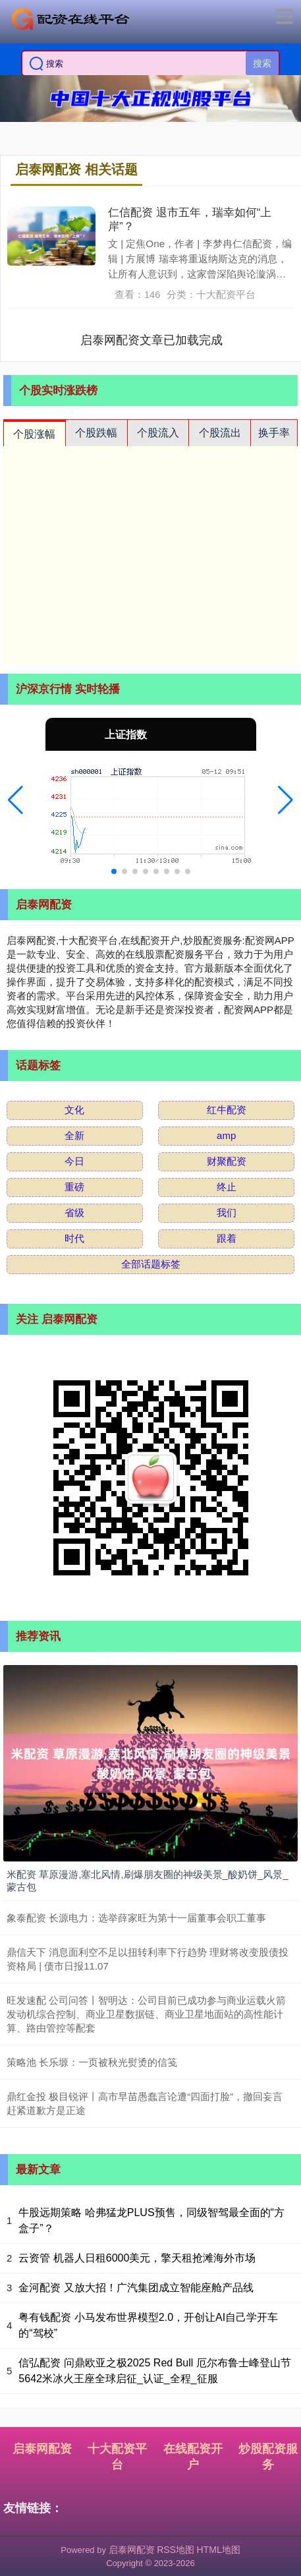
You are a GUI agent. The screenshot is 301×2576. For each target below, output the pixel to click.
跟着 (226, 1238)
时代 (74, 1238)
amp (226, 1135)
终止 (226, 1186)
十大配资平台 (117, 2456)
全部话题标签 (150, 1264)
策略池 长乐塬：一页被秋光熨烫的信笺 (92, 2062)
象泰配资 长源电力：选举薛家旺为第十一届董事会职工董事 (136, 1917)
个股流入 (158, 432)
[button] (15, 800)
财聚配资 (226, 1161)
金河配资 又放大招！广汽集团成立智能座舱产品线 (135, 2287)
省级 (74, 1212)
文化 (74, 1109)
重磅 (74, 1186)
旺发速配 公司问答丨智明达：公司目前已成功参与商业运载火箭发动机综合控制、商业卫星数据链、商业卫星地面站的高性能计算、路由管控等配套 (146, 2014)
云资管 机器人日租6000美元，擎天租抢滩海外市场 (137, 2258)
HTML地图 (218, 2549)
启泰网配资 (42, 2448)
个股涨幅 (34, 434)
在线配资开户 (193, 2456)
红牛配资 (226, 1109)
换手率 (274, 432)
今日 (74, 1161)
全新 (74, 1135)
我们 (226, 1212)
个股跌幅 (96, 432)
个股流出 (220, 432)
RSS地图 (175, 2549)
